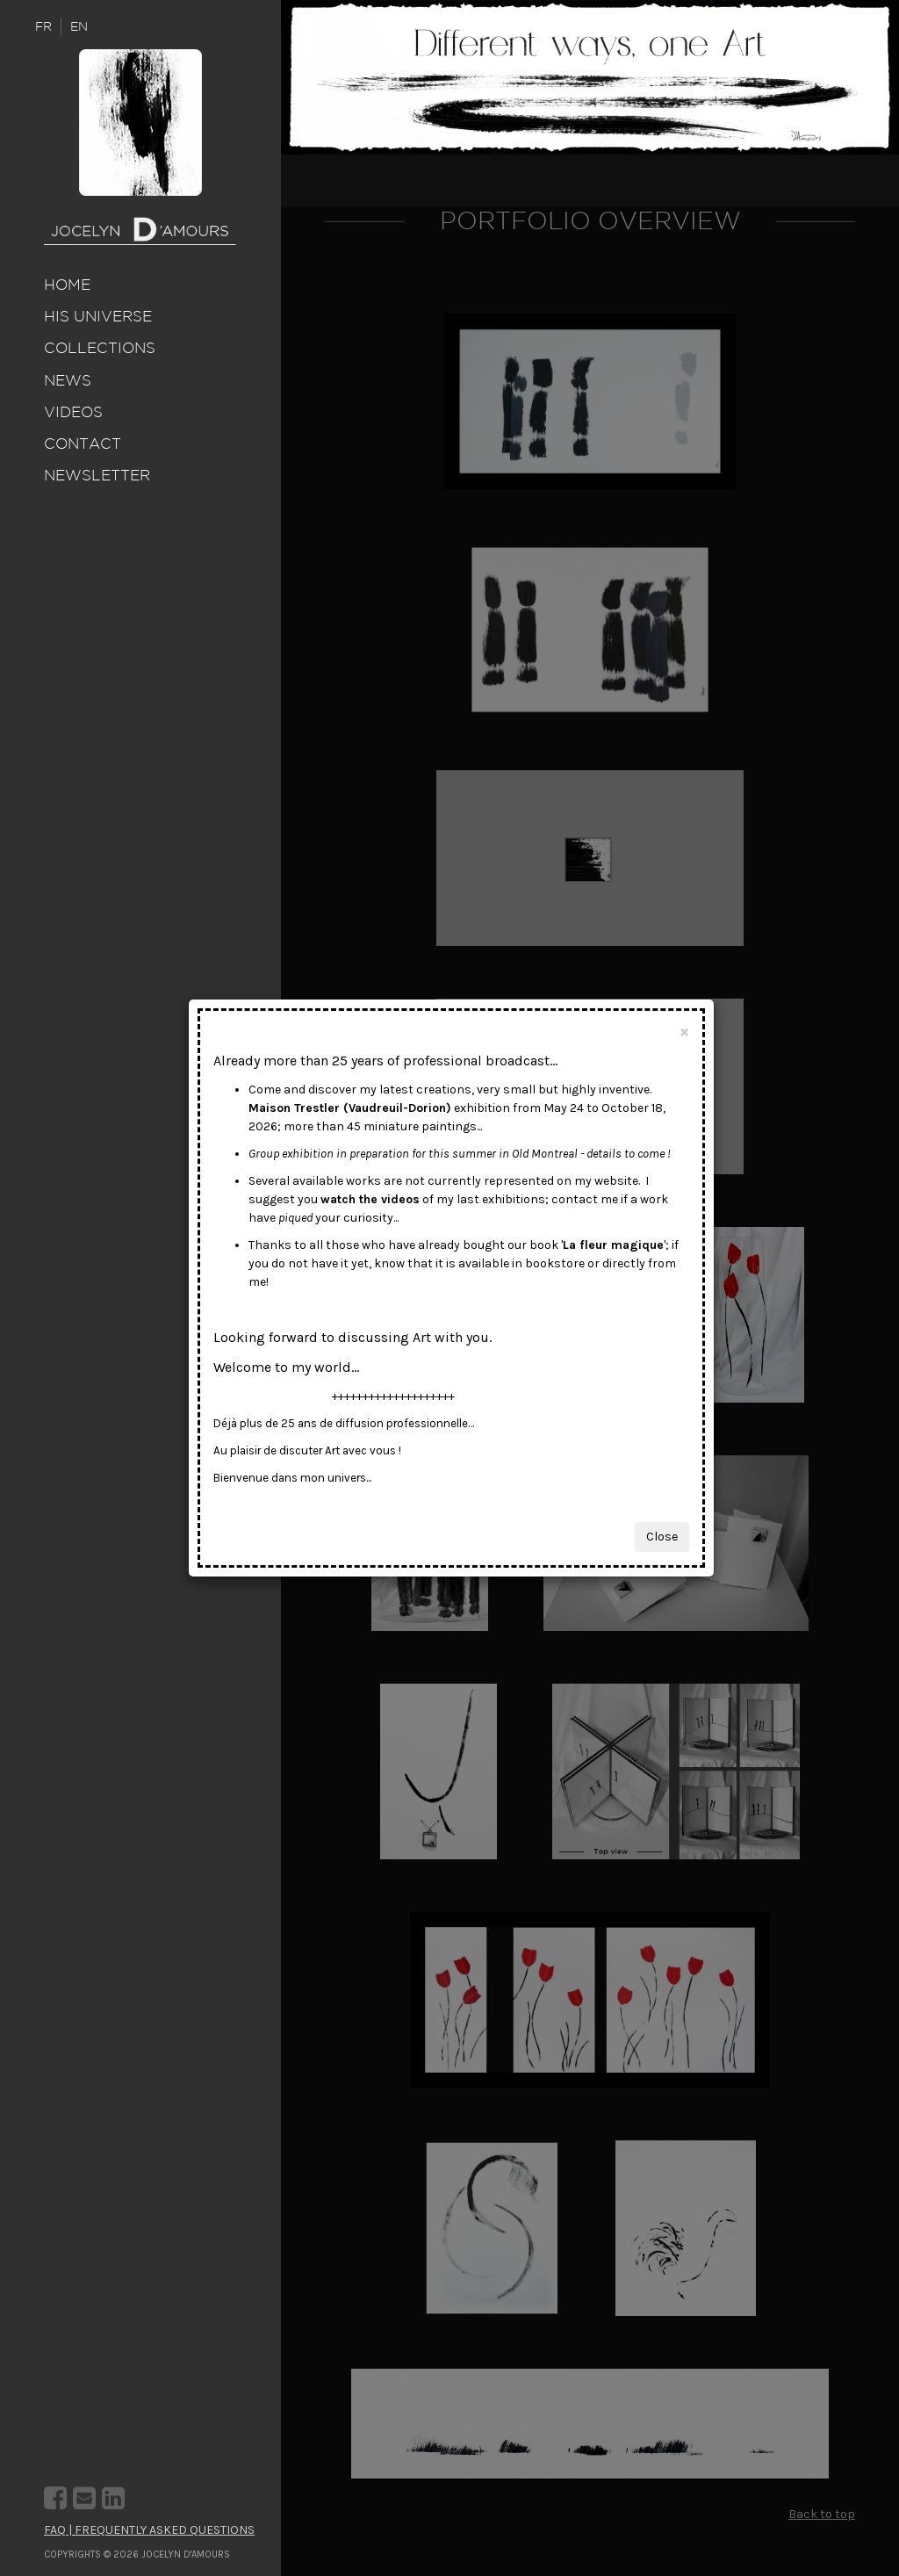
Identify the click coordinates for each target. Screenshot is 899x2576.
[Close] (684, 1031)
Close (662, 1536)
